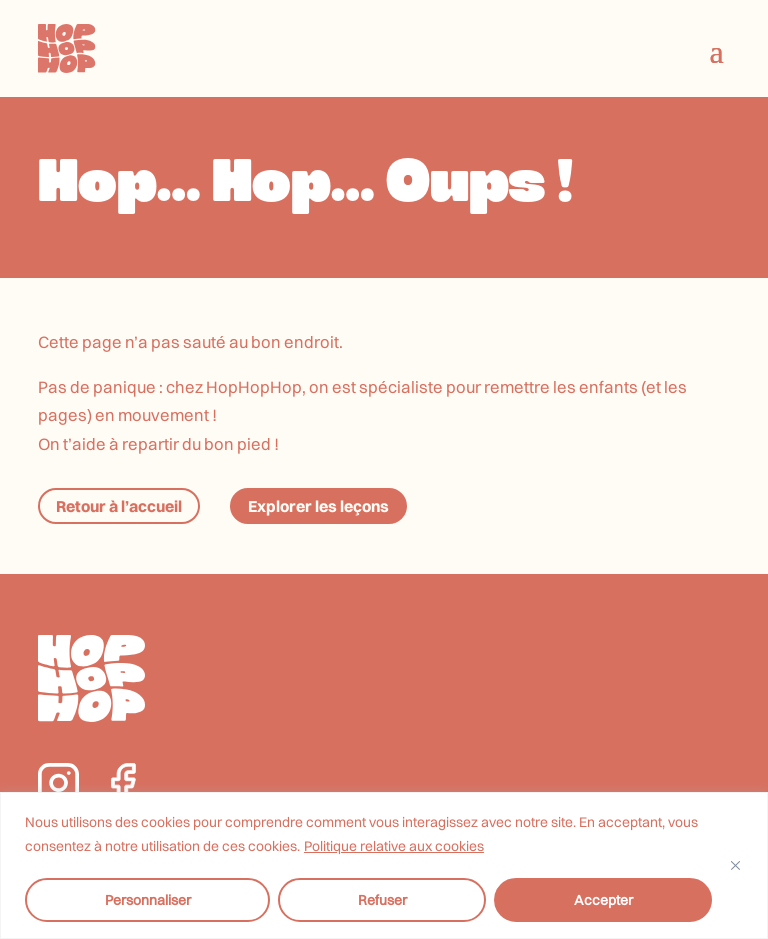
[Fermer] (735, 866)
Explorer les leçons (318, 506)
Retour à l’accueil (119, 506)
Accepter (603, 900)
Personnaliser (148, 900)
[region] (384, 865)
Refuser (382, 900)
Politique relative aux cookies (394, 846)
